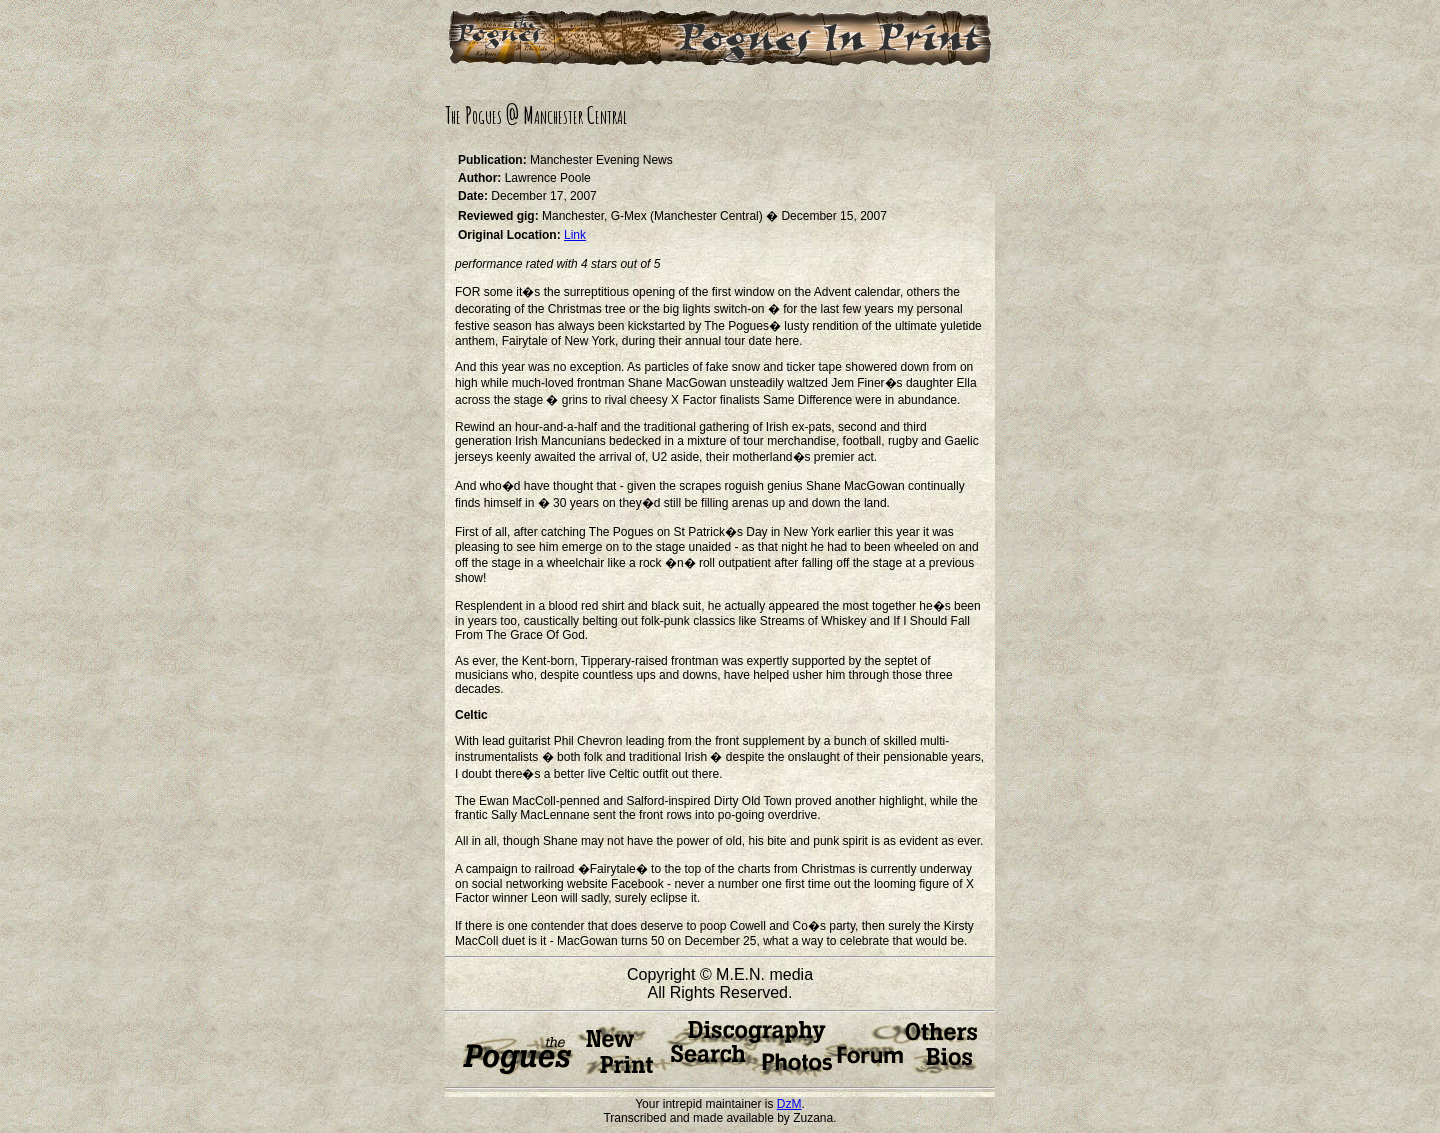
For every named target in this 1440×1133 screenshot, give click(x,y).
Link (575, 235)
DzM (789, 1104)
